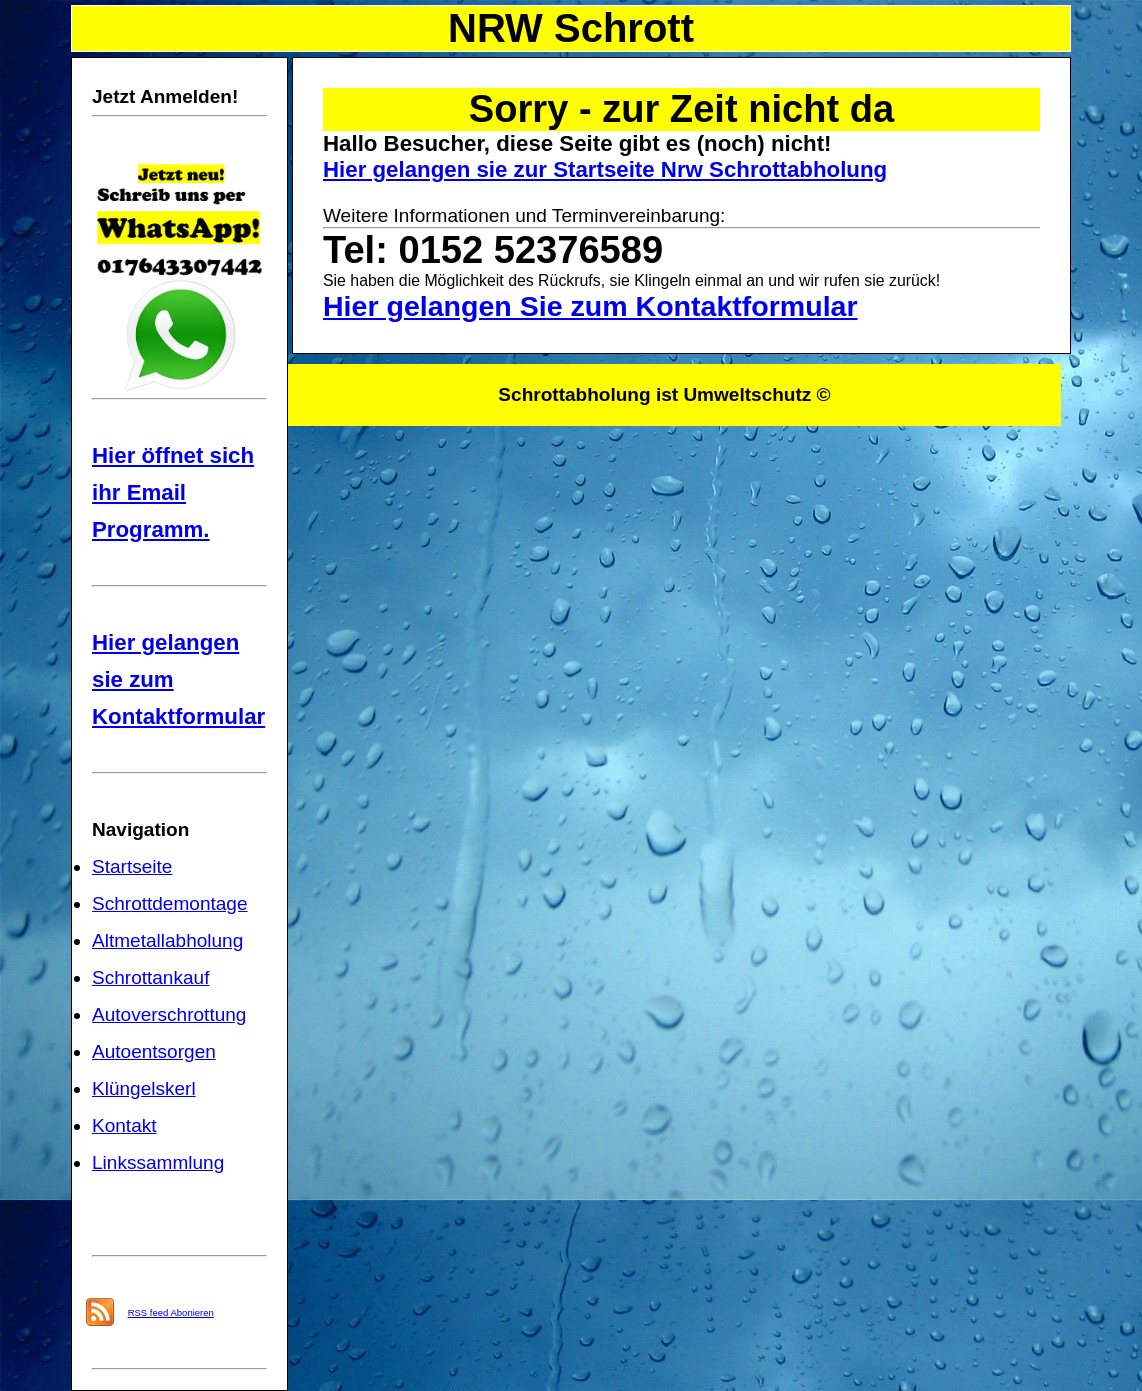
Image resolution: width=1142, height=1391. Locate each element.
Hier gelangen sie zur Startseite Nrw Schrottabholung (605, 169)
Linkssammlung (158, 1162)
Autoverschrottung (169, 1014)
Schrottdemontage (170, 903)
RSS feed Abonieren (171, 1312)
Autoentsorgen (154, 1051)
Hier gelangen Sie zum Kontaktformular (590, 306)
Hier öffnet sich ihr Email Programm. (173, 492)
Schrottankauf (150, 977)
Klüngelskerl (144, 1088)
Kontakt (124, 1125)
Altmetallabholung (167, 940)
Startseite (132, 866)
